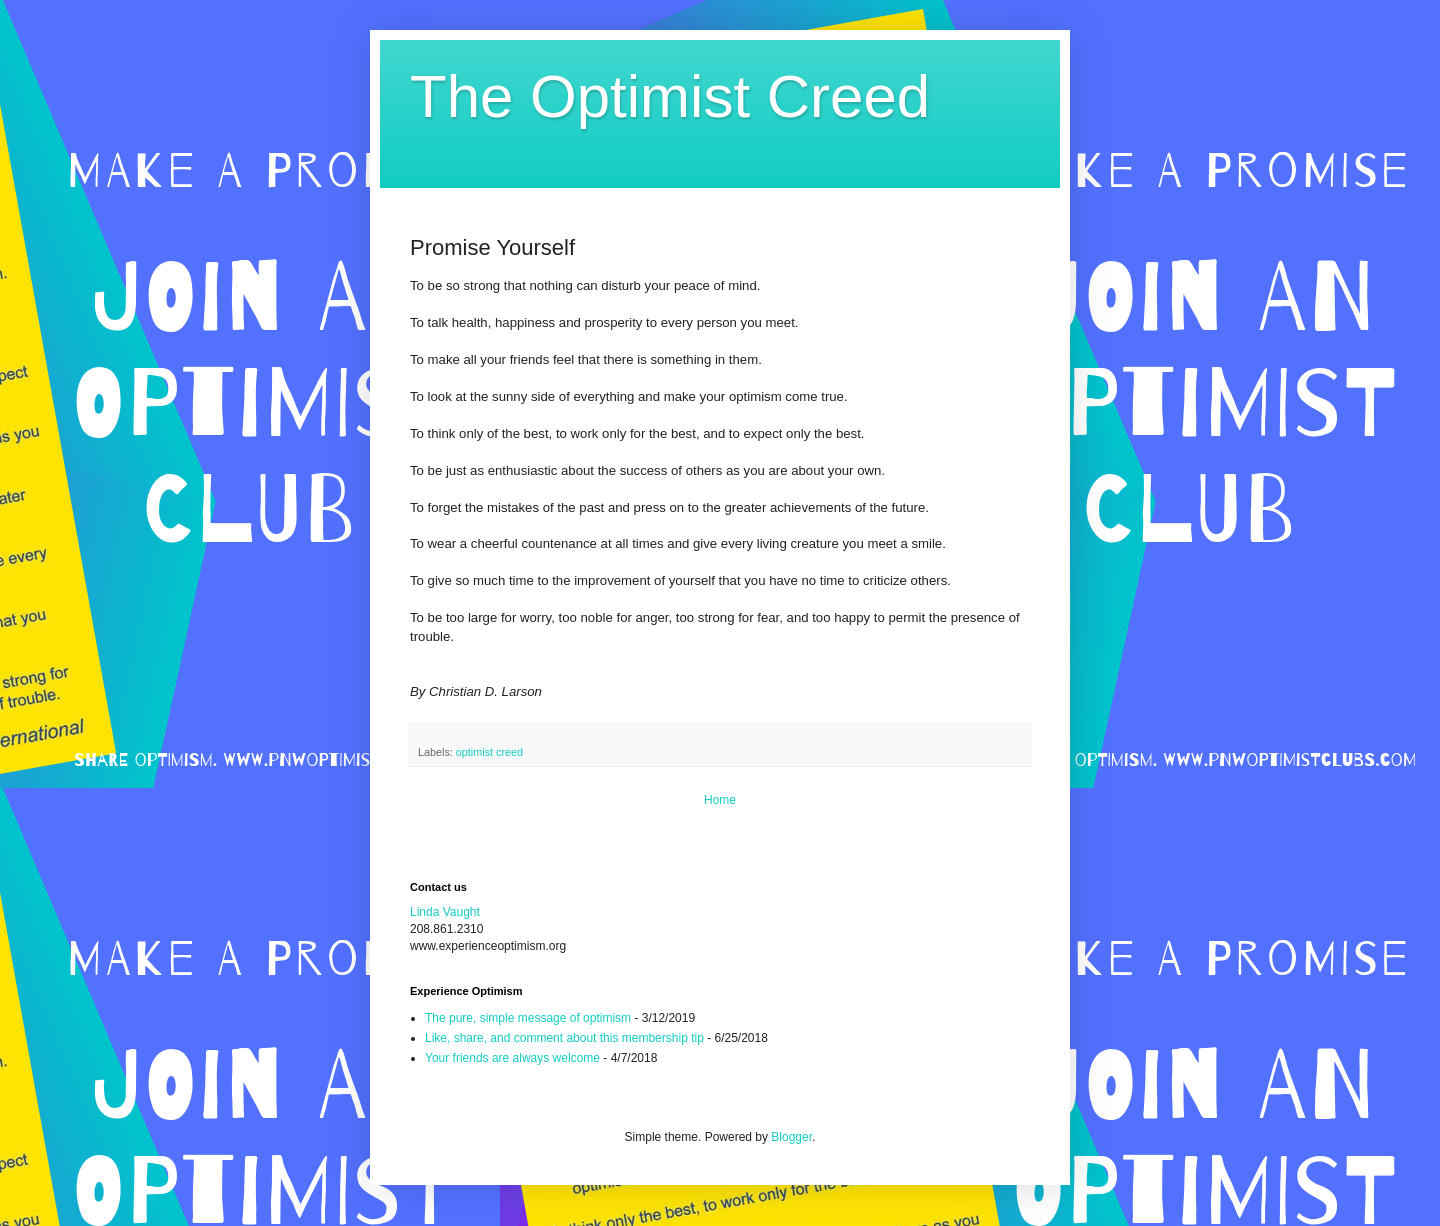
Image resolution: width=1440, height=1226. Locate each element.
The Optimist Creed (670, 96)
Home (720, 800)
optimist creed (489, 752)
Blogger (791, 1137)
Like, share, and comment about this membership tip (564, 1038)
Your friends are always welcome (512, 1058)
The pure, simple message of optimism (528, 1018)
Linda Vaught (445, 912)
